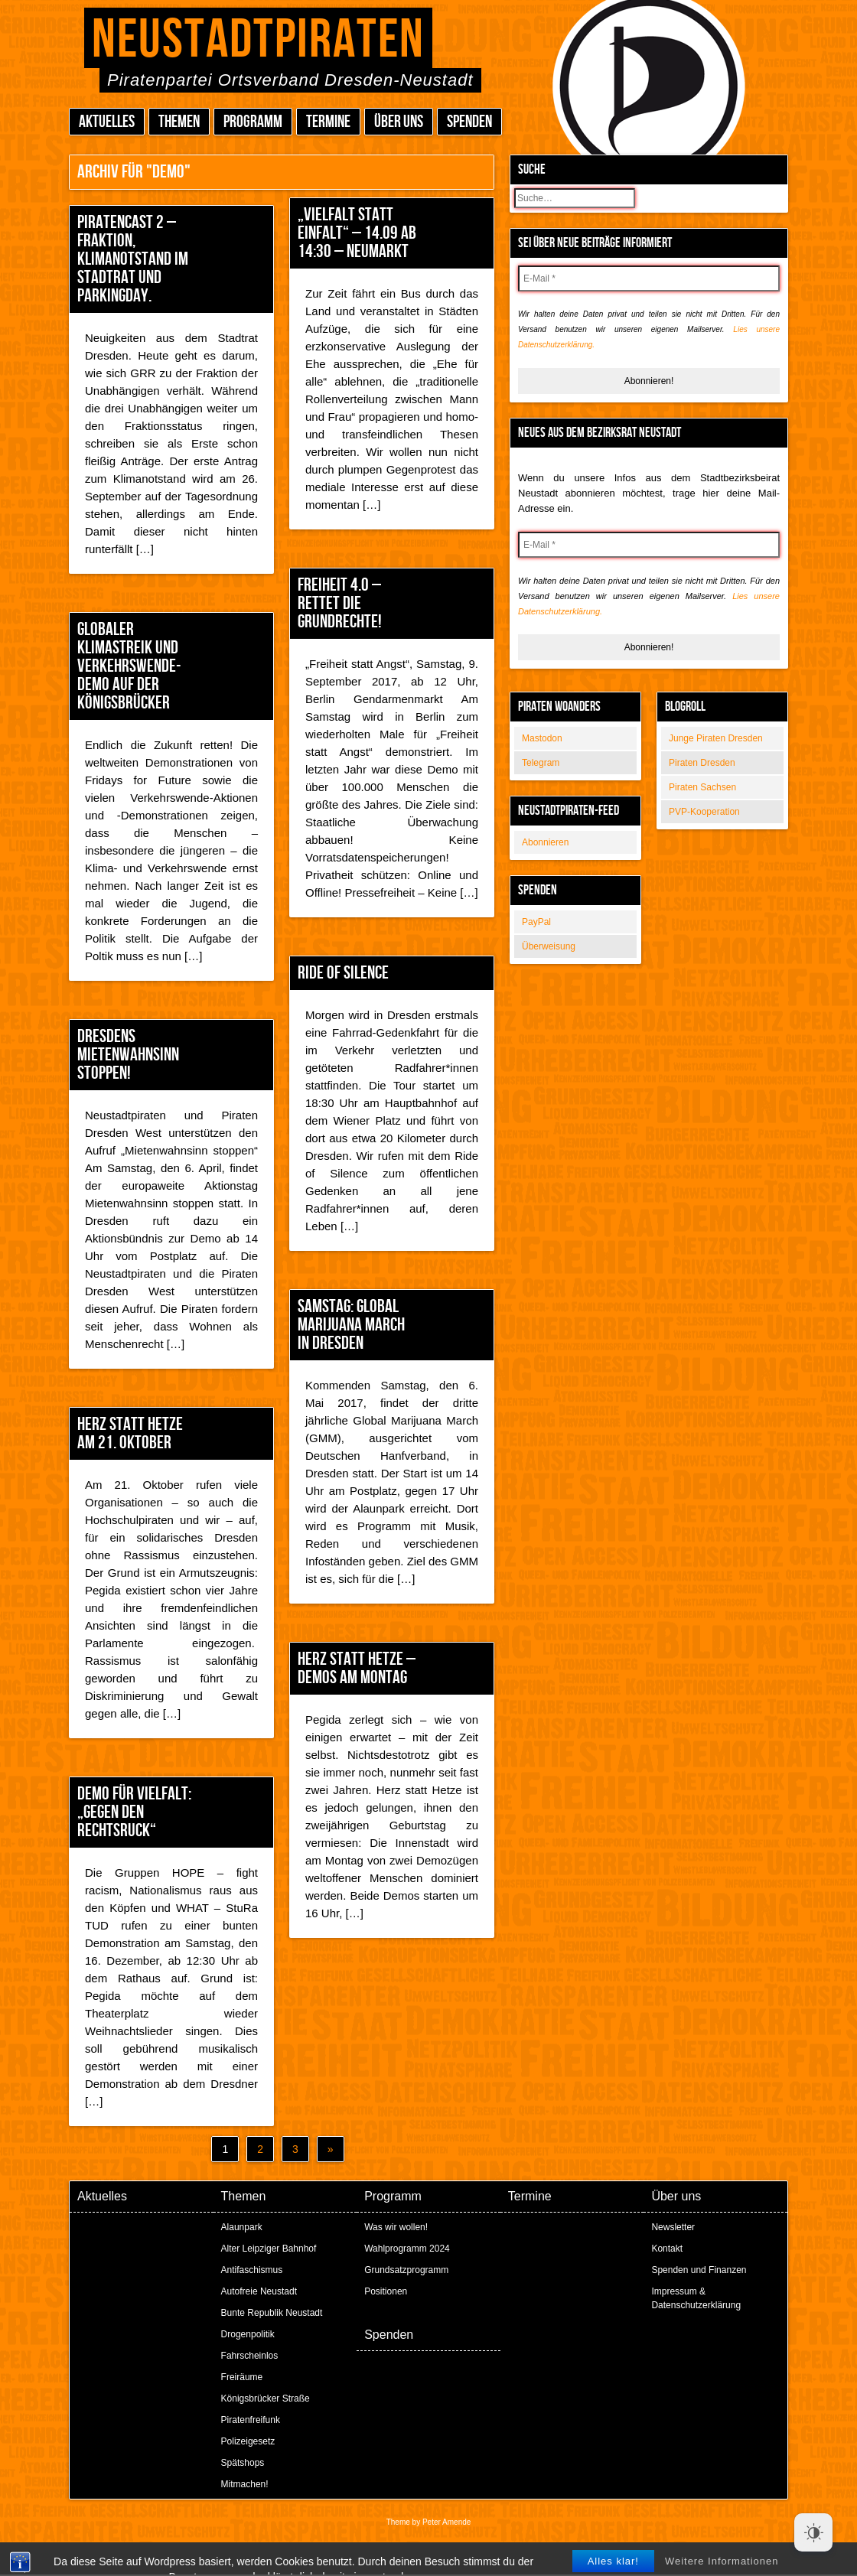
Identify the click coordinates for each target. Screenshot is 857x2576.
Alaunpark (241, 2227)
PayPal (536, 922)
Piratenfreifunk (250, 2420)
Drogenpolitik (248, 2334)
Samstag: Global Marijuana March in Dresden (351, 1324)
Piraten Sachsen (702, 787)
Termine (328, 122)
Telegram (540, 762)
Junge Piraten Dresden (716, 738)
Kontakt (667, 2248)
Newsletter (673, 2227)
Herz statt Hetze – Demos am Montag (356, 1668)
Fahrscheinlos (250, 2355)
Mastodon (542, 738)
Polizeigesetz (248, 2441)
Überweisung (548, 946)
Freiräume (242, 2377)
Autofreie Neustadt (259, 2291)
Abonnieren (545, 842)
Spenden (469, 122)
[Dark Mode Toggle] (813, 2532)
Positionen (385, 2291)
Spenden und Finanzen (698, 2270)
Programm (252, 122)
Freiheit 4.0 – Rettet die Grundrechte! (340, 603)
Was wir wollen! (396, 2227)
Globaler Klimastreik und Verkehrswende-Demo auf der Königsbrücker (129, 666)
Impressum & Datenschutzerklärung (696, 2298)
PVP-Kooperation (704, 811)
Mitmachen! (245, 2484)
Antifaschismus (252, 2270)
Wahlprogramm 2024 (407, 2248)
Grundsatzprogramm (406, 2270)
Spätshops (243, 2462)
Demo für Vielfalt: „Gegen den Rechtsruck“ (134, 1812)
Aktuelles (107, 122)
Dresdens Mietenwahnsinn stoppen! (128, 1054)
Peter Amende (446, 2522)
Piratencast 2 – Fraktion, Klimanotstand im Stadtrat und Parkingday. (132, 259)
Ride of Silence (343, 973)
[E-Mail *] (649, 278)
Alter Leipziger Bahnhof (269, 2248)
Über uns (398, 122)
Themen (179, 122)
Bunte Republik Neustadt (272, 2312)
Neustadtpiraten (258, 40)
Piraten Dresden (702, 762)
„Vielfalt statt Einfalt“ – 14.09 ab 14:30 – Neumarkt (357, 233)
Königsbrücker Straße (265, 2398)
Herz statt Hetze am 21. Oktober (130, 1433)
